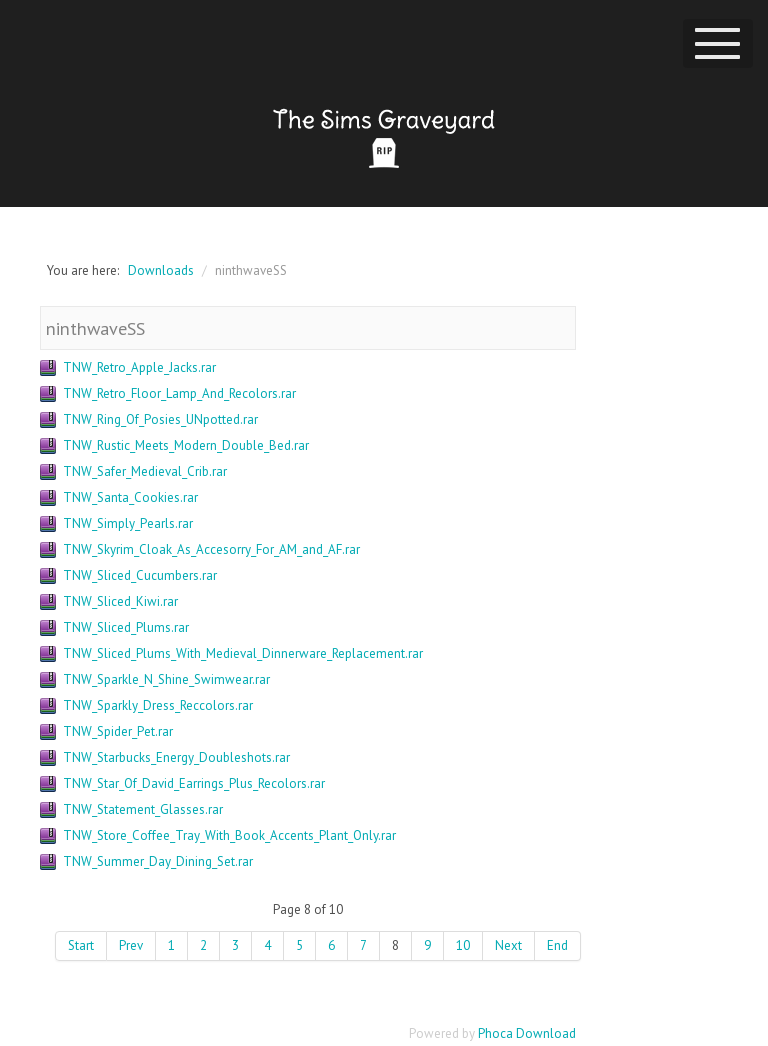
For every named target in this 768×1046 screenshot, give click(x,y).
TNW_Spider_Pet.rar (118, 731)
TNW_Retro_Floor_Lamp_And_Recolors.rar (179, 393)
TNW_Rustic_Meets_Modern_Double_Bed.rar (186, 445)
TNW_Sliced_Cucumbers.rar (140, 575)
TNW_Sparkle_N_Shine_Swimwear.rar (166, 679)
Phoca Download (527, 1033)
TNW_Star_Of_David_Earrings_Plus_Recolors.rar (194, 783)
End (557, 945)
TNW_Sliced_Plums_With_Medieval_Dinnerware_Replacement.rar (243, 653)
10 (463, 945)
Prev (131, 945)
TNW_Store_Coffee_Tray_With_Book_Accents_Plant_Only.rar (229, 835)
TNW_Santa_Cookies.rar (130, 497)
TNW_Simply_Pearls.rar (128, 523)
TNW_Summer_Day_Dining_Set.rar (158, 861)
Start (81, 945)
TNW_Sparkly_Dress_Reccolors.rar (158, 705)
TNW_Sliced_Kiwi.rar (120, 601)
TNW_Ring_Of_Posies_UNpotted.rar (160, 419)
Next (508, 945)
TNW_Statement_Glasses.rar (143, 809)
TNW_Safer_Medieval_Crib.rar (145, 471)
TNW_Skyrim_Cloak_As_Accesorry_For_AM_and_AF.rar (211, 549)
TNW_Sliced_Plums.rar (126, 627)
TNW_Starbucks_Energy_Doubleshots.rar (176, 757)
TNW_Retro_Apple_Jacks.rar (139, 367)
